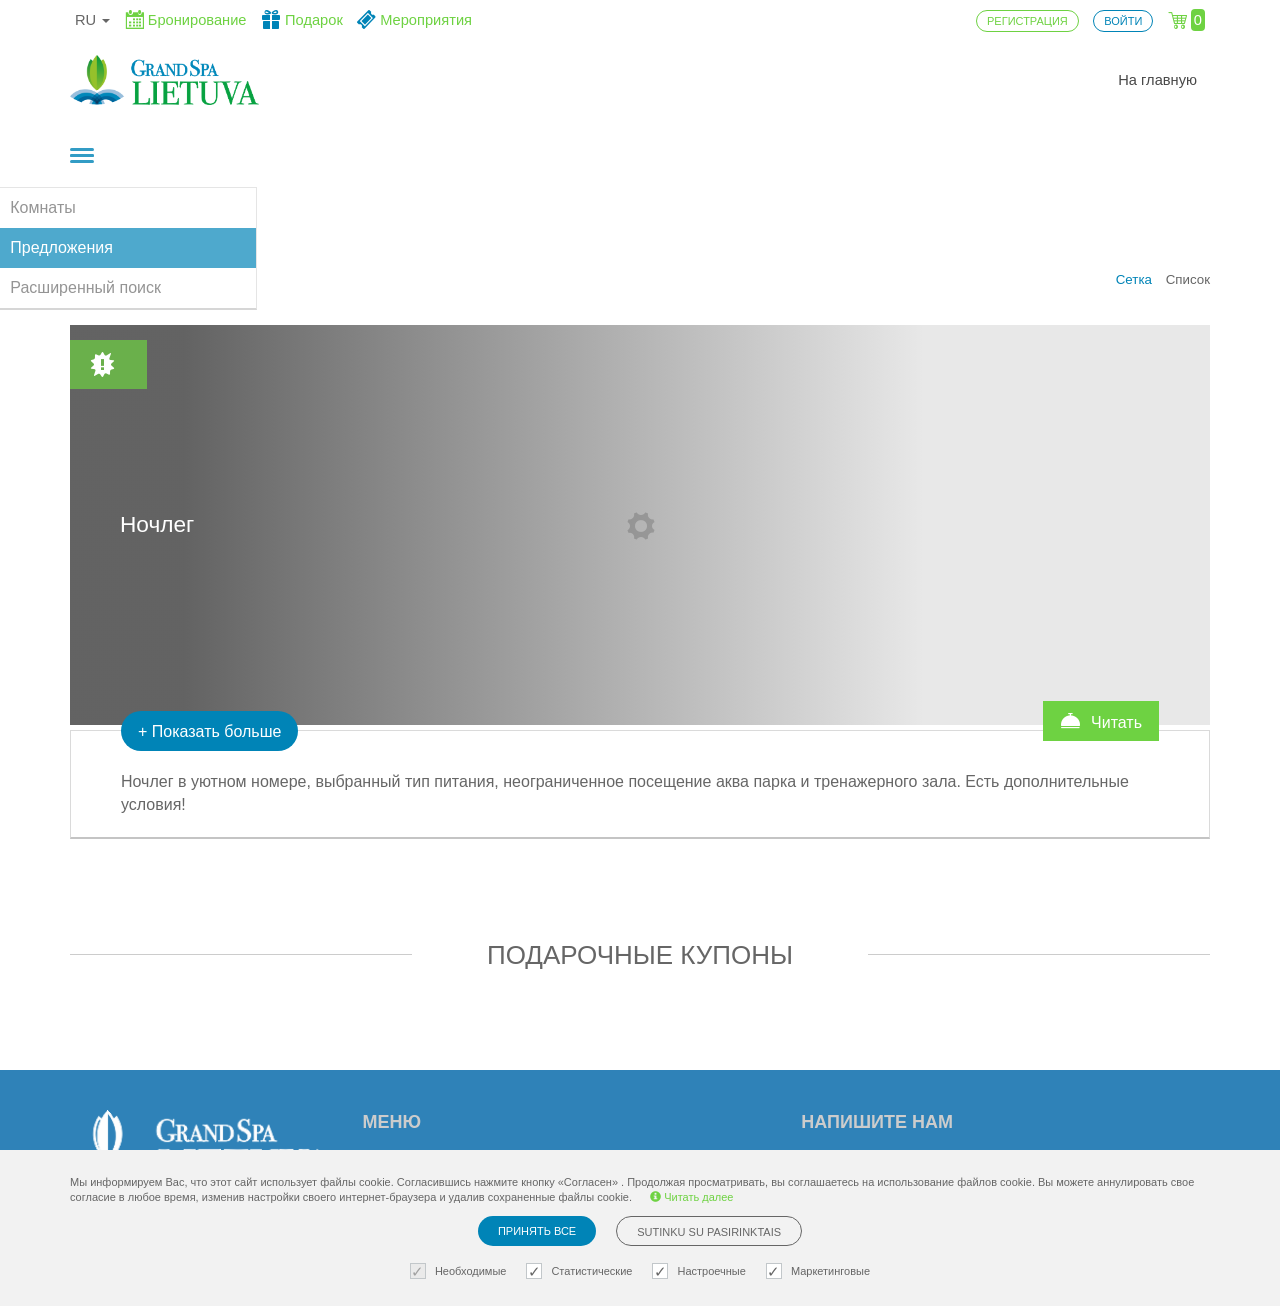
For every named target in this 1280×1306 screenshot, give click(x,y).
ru (92, 20)
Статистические (581, 1271)
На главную (1157, 80)
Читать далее (691, 1197)
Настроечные (701, 1271)
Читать (1101, 598)
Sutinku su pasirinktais (709, 1232)
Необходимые (461, 1271)
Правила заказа (641, 1090)
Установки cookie (645, 1058)
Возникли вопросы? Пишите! (958, 1133)
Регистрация (410, 1123)
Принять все (537, 1231)
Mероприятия (413, 1090)
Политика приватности (666, 1123)
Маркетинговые (820, 1271)
